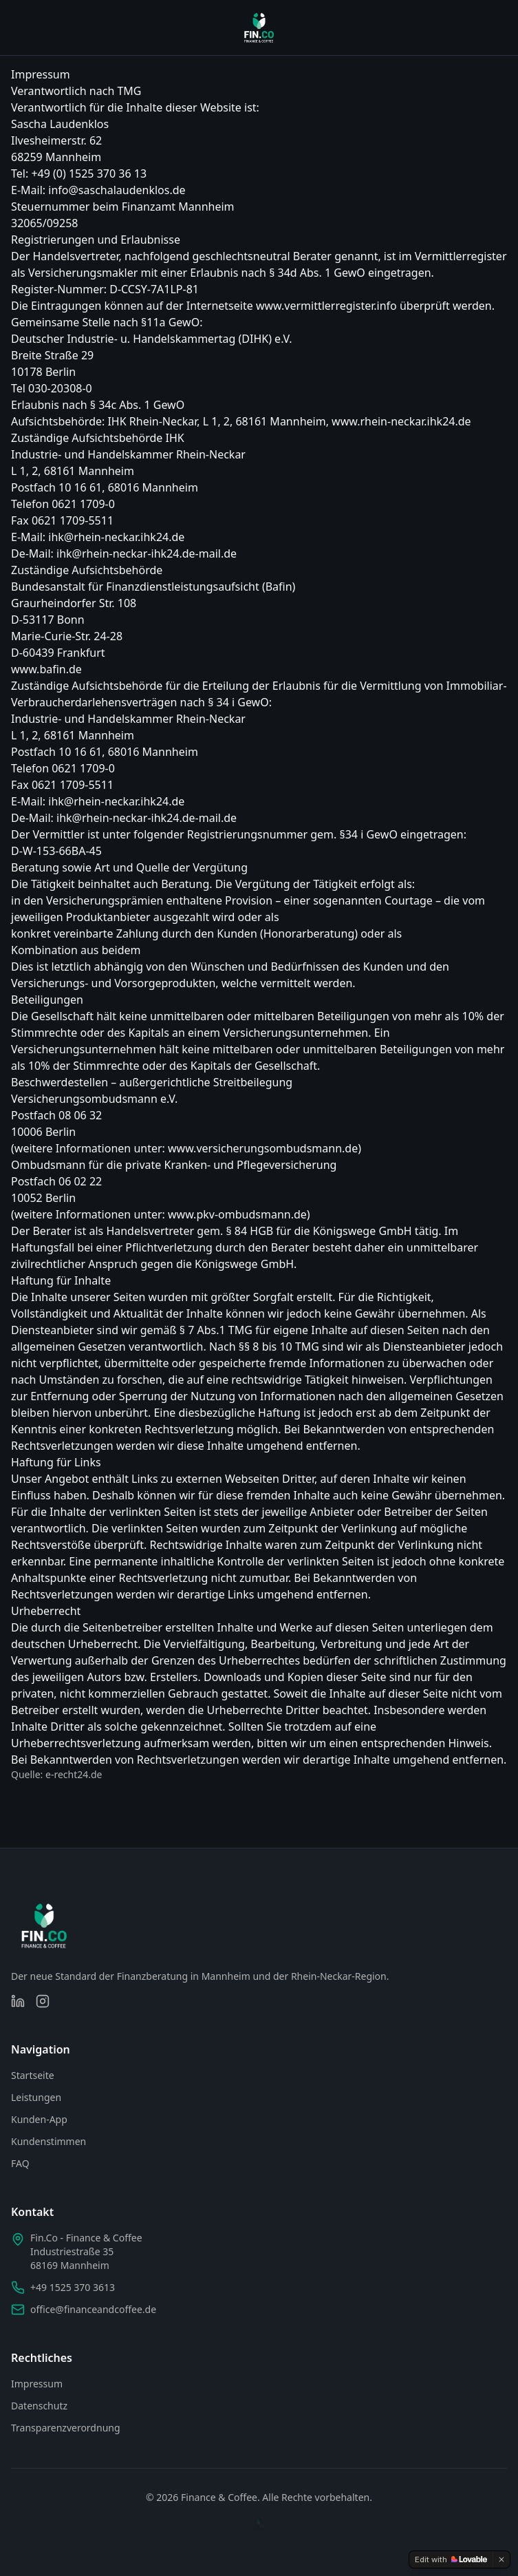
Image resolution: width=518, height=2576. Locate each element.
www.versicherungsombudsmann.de (263, 1148)
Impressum (37, 2383)
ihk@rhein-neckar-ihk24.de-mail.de (146, 553)
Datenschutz (39, 2405)
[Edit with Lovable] (451, 2559)
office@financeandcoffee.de (93, 2309)
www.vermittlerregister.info (326, 305)
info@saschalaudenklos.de (116, 190)
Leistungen (36, 2097)
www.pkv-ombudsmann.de (237, 1214)
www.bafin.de (46, 669)
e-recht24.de (73, 1774)
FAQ (20, 2163)
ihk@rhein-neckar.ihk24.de (116, 537)
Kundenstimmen (48, 2141)
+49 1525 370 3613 (72, 2287)
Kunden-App (39, 2119)
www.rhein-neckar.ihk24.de (401, 421)
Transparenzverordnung (65, 2427)
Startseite (32, 2075)
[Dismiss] (501, 2559)
